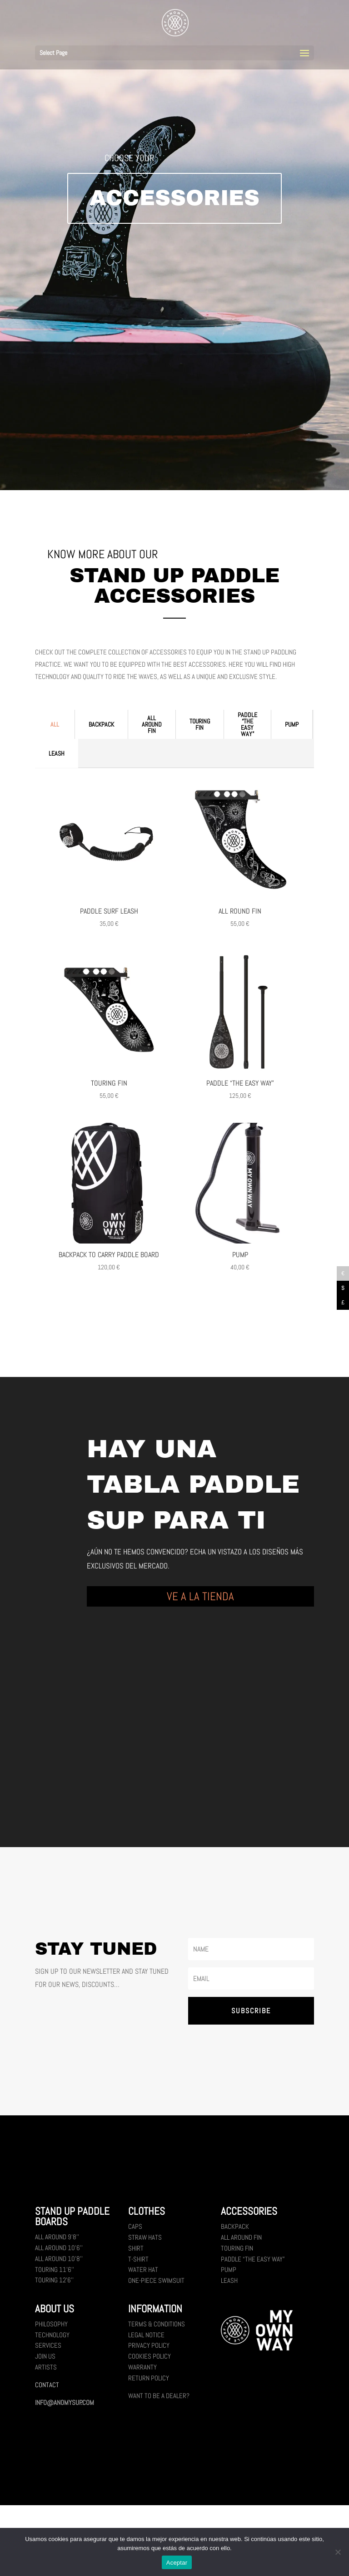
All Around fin (152, 724)
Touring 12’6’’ (54, 2280)
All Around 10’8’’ (59, 2258)
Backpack (101, 724)
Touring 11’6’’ (54, 2269)
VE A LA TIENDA (200, 1596)
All (54, 724)
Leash (57, 753)
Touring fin (199, 724)
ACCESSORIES (174, 198)
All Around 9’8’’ (57, 2236)
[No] (337, 2551)
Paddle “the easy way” (247, 724)
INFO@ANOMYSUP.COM (64, 2402)
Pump (292, 724)
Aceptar (177, 2562)
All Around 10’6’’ (59, 2247)
